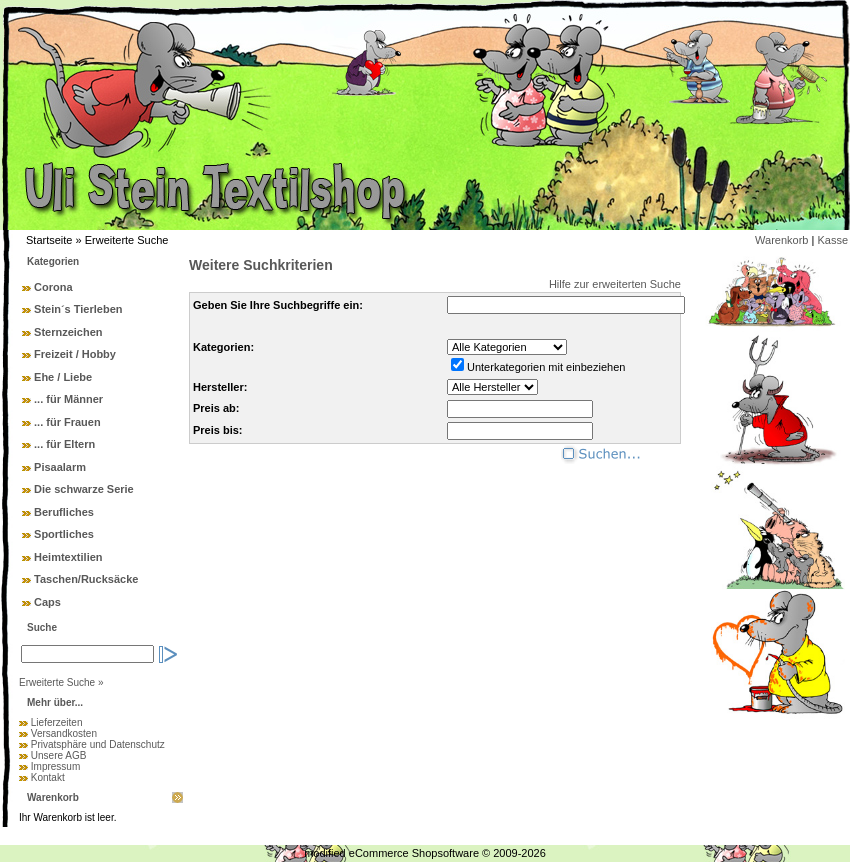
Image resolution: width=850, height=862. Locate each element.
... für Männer (68, 399)
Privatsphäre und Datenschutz (98, 744)
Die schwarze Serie (84, 489)
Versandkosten (64, 733)
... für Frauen (67, 422)
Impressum (55, 766)
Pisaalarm (60, 467)
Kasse (832, 240)
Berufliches (64, 512)
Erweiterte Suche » (61, 682)
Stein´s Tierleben (78, 309)
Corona (53, 287)
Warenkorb (781, 240)
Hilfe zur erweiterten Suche (615, 284)
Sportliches (64, 534)
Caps (47, 602)
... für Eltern (64, 444)
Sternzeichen (68, 332)
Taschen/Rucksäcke (86, 579)
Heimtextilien (68, 557)
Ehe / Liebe (63, 377)
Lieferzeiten (57, 722)
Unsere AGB (59, 755)
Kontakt (48, 777)
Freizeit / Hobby (75, 354)
